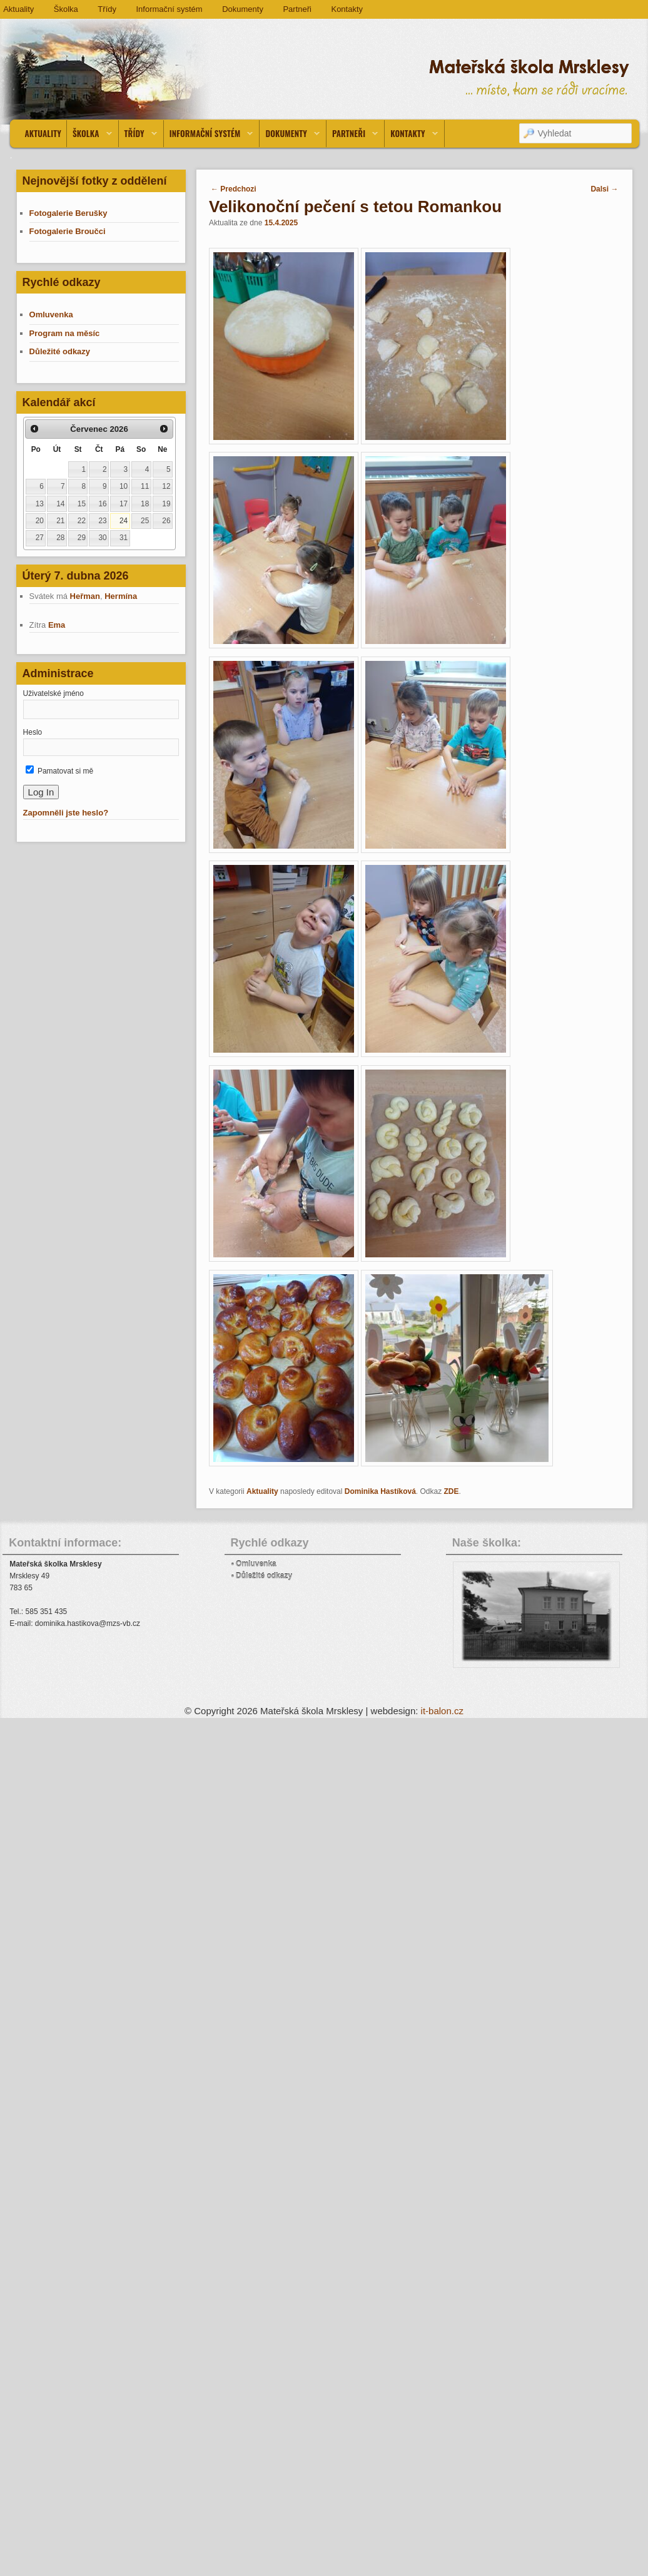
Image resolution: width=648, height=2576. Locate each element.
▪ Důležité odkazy (262, 1576)
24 (123, 520)
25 (145, 520)
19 (166, 503)
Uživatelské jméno (53, 693)
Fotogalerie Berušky (68, 213)
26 (166, 520)
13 (40, 503)
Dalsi (604, 189)
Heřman (85, 596)
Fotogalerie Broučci (68, 231)
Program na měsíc (64, 333)
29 (82, 537)
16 (102, 503)
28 (60, 537)
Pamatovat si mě (60, 771)
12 (166, 486)
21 (60, 520)
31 (123, 537)
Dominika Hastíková (380, 1491)
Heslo (33, 732)
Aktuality (42, 133)
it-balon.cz (442, 1710)
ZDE (451, 1491)
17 (123, 503)
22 (82, 520)
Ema (56, 625)
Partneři (297, 9)
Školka (66, 9)
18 (145, 503)
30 (102, 537)
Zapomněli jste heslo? (66, 812)
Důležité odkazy (60, 351)
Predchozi (233, 189)
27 (40, 537)
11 (145, 486)
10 (123, 486)
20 (40, 520)
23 (102, 520)
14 (60, 503)
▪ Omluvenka (253, 1564)
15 (82, 503)
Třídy (107, 9)
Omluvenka (52, 314)
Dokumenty (242, 9)
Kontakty (347, 9)
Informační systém (169, 9)
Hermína (120, 596)
